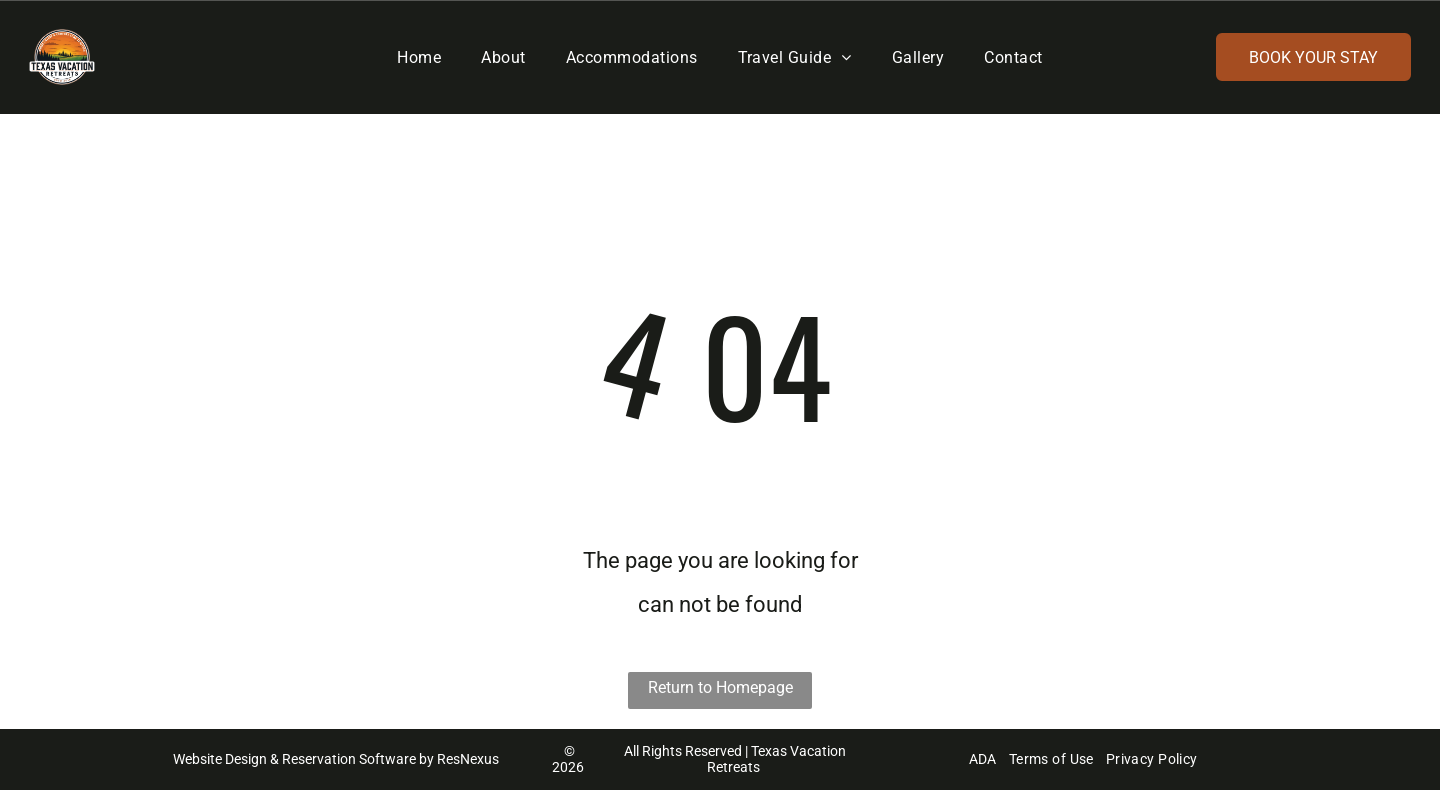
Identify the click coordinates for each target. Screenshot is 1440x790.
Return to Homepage (720, 687)
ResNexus (468, 759)
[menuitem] (419, 57)
